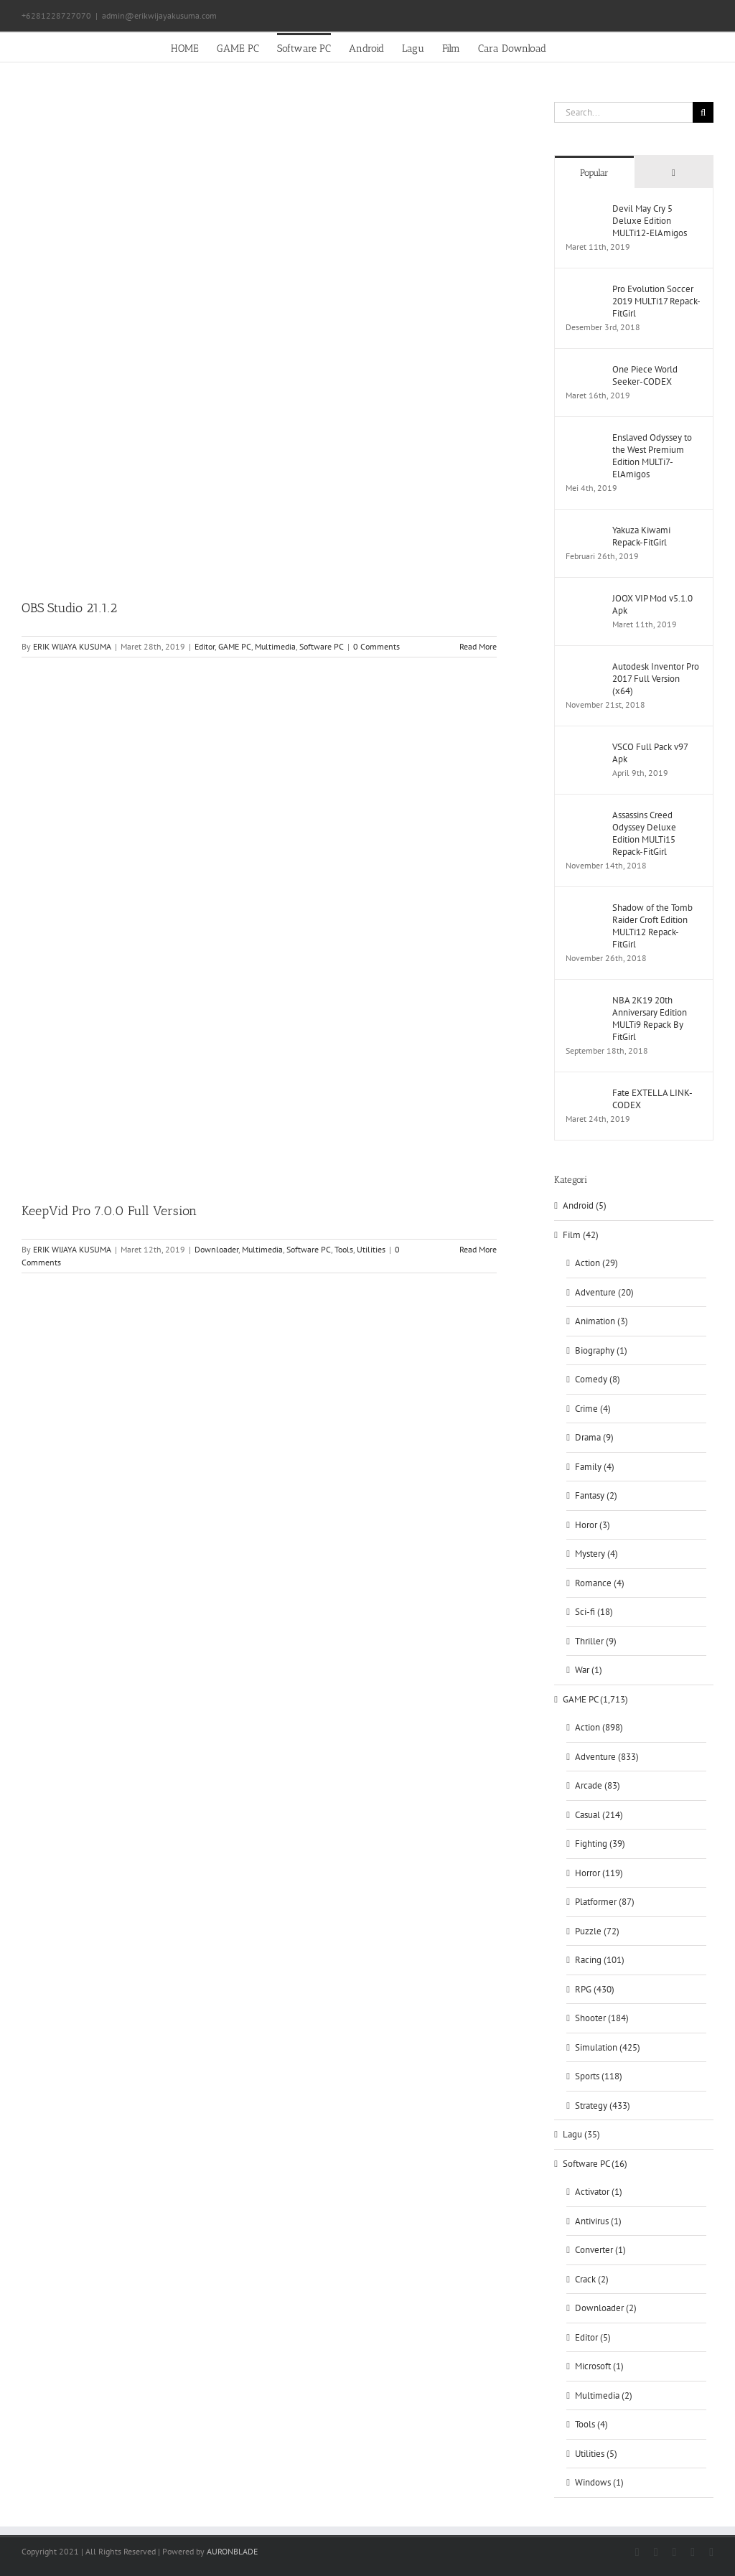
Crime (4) (593, 1408)
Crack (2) (592, 2279)
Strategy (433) (602, 2105)
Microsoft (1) (599, 2366)
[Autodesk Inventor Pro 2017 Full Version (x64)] (584, 667)
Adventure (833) (607, 1757)
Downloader (216, 1249)
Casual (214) (599, 1815)
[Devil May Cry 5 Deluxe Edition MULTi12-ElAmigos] (584, 209)
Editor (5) (593, 2337)
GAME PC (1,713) (595, 1699)
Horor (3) (592, 1525)
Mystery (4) (596, 1553)
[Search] (703, 112)
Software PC (321, 646)
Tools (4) (591, 2424)
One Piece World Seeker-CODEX (645, 375)
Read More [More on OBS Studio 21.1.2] (478, 646)
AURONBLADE (232, 2551)
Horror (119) (599, 1873)
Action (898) (599, 1727)
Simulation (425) (607, 2047)
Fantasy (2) (596, 1495)
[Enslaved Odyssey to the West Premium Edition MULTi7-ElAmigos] (584, 438)
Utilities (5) (596, 2454)
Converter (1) (600, 2250)
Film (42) (581, 1235)
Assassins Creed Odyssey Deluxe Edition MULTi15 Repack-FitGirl (644, 833)
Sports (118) (598, 2076)
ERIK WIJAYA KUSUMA (72, 646)
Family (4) (594, 1467)
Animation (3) (601, 1321)
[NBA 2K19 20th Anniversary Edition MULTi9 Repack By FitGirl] (584, 1001)
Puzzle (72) (597, 1931)
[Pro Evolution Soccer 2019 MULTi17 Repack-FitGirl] (584, 290)
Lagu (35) (581, 2134)
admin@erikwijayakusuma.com (159, 15)
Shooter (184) (602, 2018)
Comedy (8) (597, 1379)
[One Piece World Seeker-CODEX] (584, 370)
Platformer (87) (605, 1902)
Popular (594, 172)
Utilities (371, 1249)
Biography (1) (601, 1350)
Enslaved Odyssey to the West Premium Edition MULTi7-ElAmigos (652, 455)
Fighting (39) (600, 1843)
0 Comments (376, 646)
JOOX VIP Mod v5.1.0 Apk (652, 604)
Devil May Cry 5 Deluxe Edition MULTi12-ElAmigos (649, 220)
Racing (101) (599, 1960)
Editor (205, 646)
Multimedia (275, 646)
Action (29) (596, 1263)
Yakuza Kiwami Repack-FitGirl (641, 536)
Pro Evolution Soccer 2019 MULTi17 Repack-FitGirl (656, 301)
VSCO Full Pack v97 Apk (650, 753)
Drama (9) (594, 1437)
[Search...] (623, 112)
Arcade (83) (597, 1785)
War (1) (588, 1670)
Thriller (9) (596, 1641)
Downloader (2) (606, 2308)
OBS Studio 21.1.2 (69, 608)
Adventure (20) (604, 1292)
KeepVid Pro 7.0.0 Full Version (109, 1211)
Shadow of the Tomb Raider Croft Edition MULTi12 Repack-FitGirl (652, 925)
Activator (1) (598, 2192)
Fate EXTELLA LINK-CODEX (652, 1099)
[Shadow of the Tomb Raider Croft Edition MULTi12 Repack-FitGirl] (584, 908)
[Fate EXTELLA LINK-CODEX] (584, 1093)
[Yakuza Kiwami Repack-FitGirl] (584, 531)
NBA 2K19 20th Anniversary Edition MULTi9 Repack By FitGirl (649, 1018)
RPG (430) (594, 1989)
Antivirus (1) (598, 2221)
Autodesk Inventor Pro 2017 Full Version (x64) (655, 678)
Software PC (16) (595, 2164)
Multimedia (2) (603, 2395)
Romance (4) (599, 1583)
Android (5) (585, 1205)
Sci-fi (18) (594, 1612)
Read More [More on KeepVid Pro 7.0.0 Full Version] (478, 1249)
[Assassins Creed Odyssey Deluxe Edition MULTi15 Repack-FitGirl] (584, 816)
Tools (343, 1249)
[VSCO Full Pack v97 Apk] (584, 747)
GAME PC (234, 646)
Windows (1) (599, 2482)
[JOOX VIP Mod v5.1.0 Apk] (584, 599)
